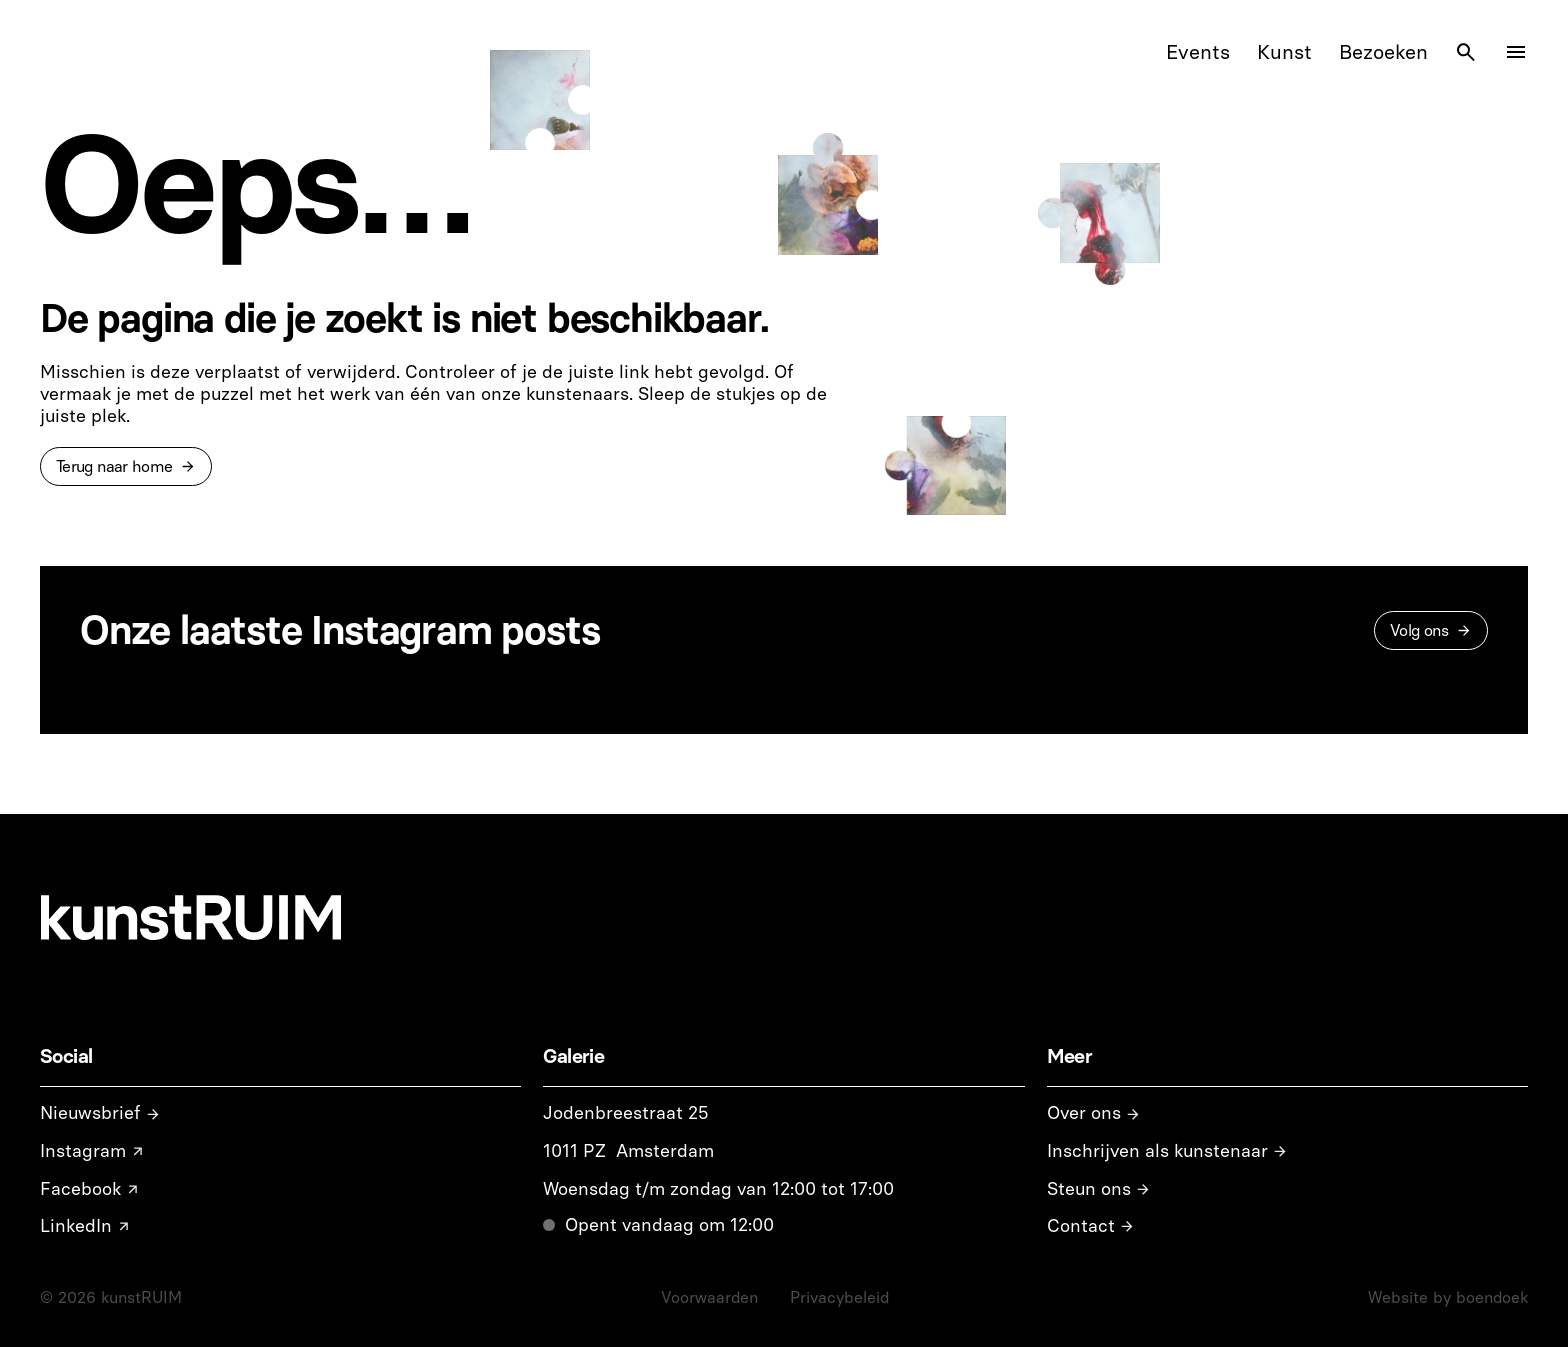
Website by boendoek (1448, 1297)
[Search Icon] (1466, 52)
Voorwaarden (709, 1297)
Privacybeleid (839, 1297)
